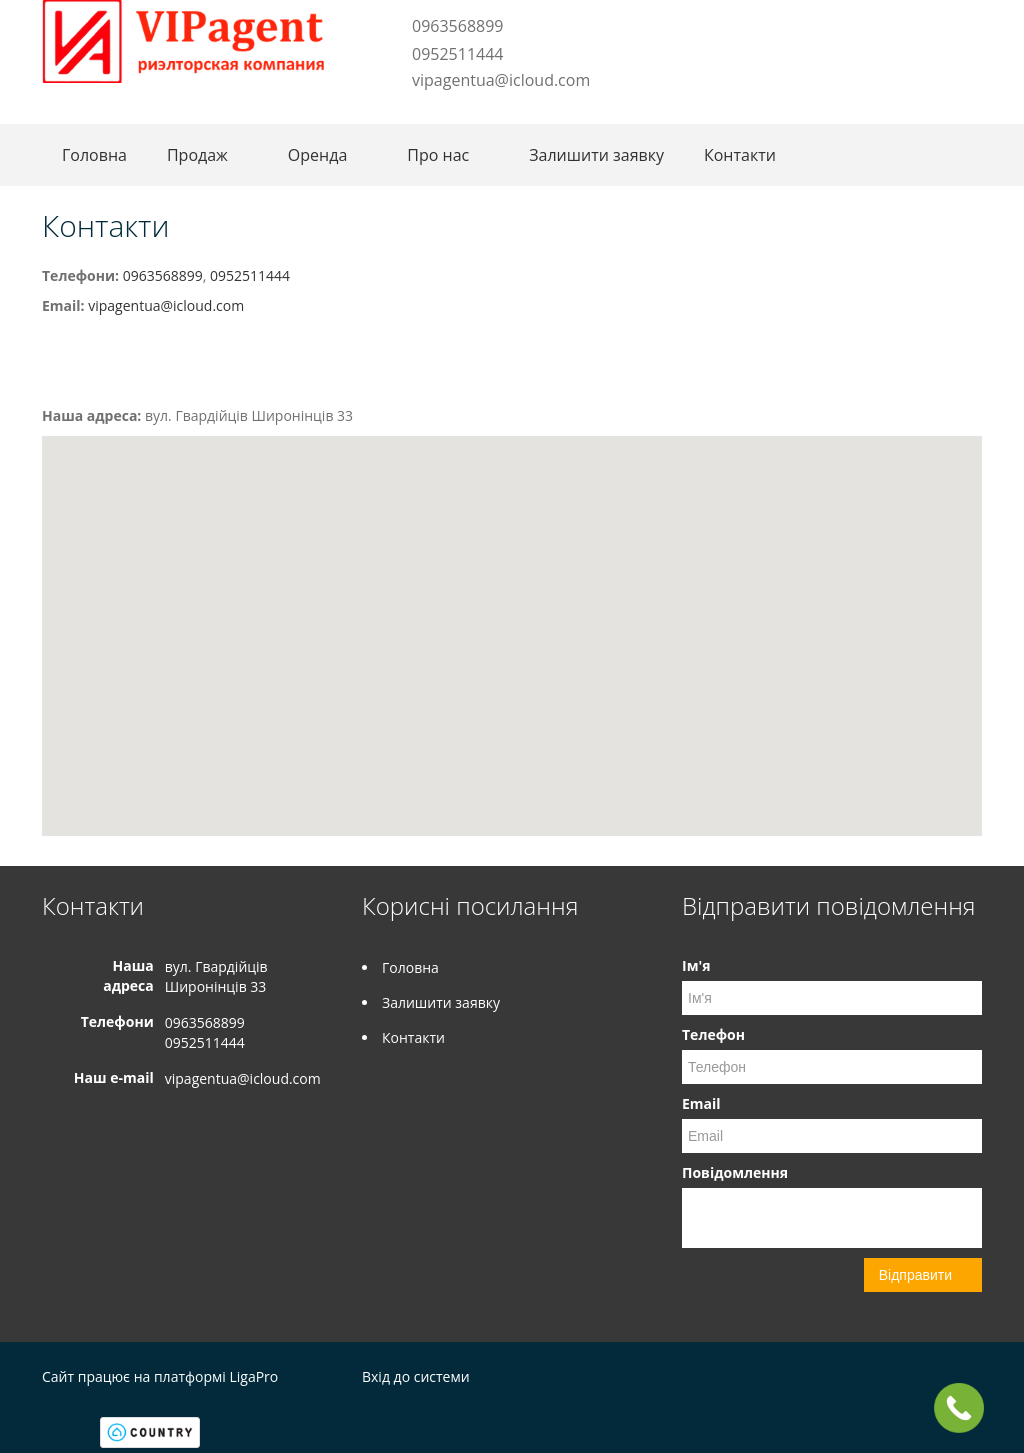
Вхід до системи (416, 1376)
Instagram (420, 111)
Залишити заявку (596, 155)
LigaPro (253, 1376)
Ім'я (696, 965)
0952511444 (457, 54)
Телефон (713, 1034)
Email (701, 1103)
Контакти (740, 155)
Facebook (392, 111)
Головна (94, 155)
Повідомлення (735, 1172)
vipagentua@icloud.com (501, 80)
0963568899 (457, 26)
